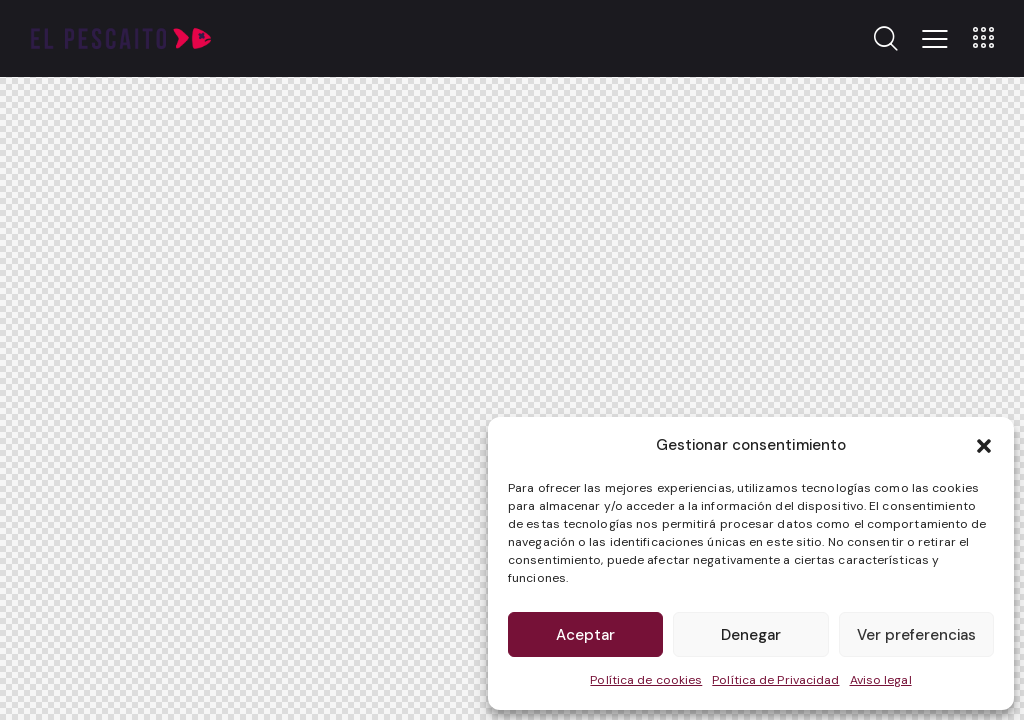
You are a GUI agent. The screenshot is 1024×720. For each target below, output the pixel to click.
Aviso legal (881, 680)
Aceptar (585, 635)
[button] (984, 446)
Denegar (751, 635)
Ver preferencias (916, 635)
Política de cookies (646, 680)
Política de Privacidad (775, 680)
